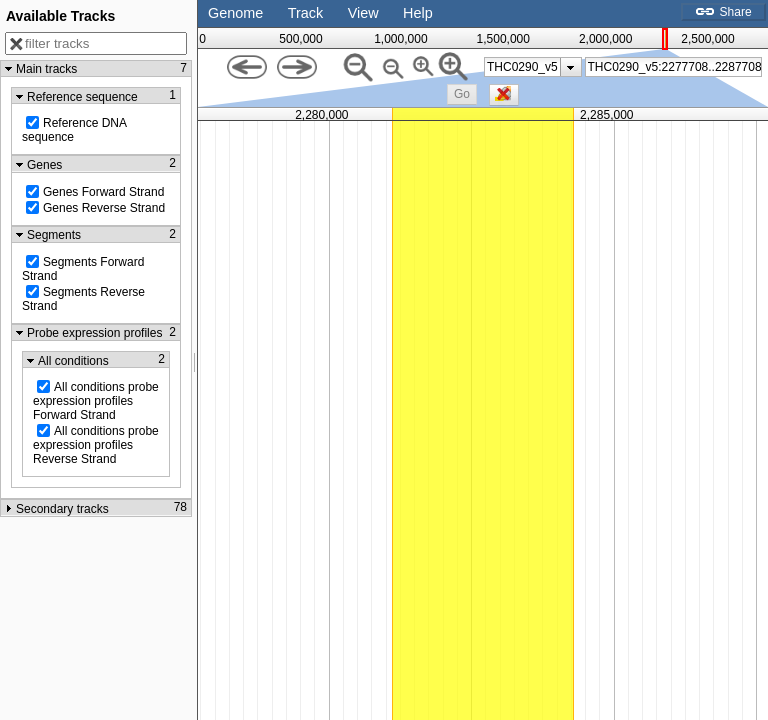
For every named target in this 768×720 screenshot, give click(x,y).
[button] (461, 94)
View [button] (363, 13)
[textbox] (675, 67)
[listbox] (533, 67)
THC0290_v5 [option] (522, 67)
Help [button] (418, 13)
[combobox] (674, 67)
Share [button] (723, 12)
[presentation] (570, 67)
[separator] (195, 360)
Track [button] (305, 13)
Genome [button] (235, 13)
